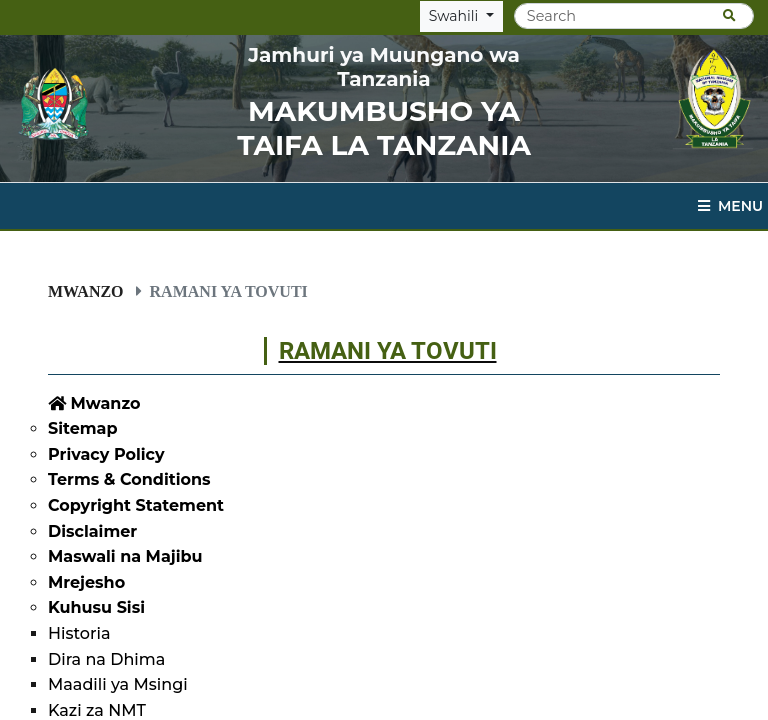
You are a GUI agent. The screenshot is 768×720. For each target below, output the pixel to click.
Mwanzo (86, 291)
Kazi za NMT (97, 710)
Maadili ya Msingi (118, 684)
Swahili (455, 16)
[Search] (634, 16)
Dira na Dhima (106, 659)
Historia (79, 633)
